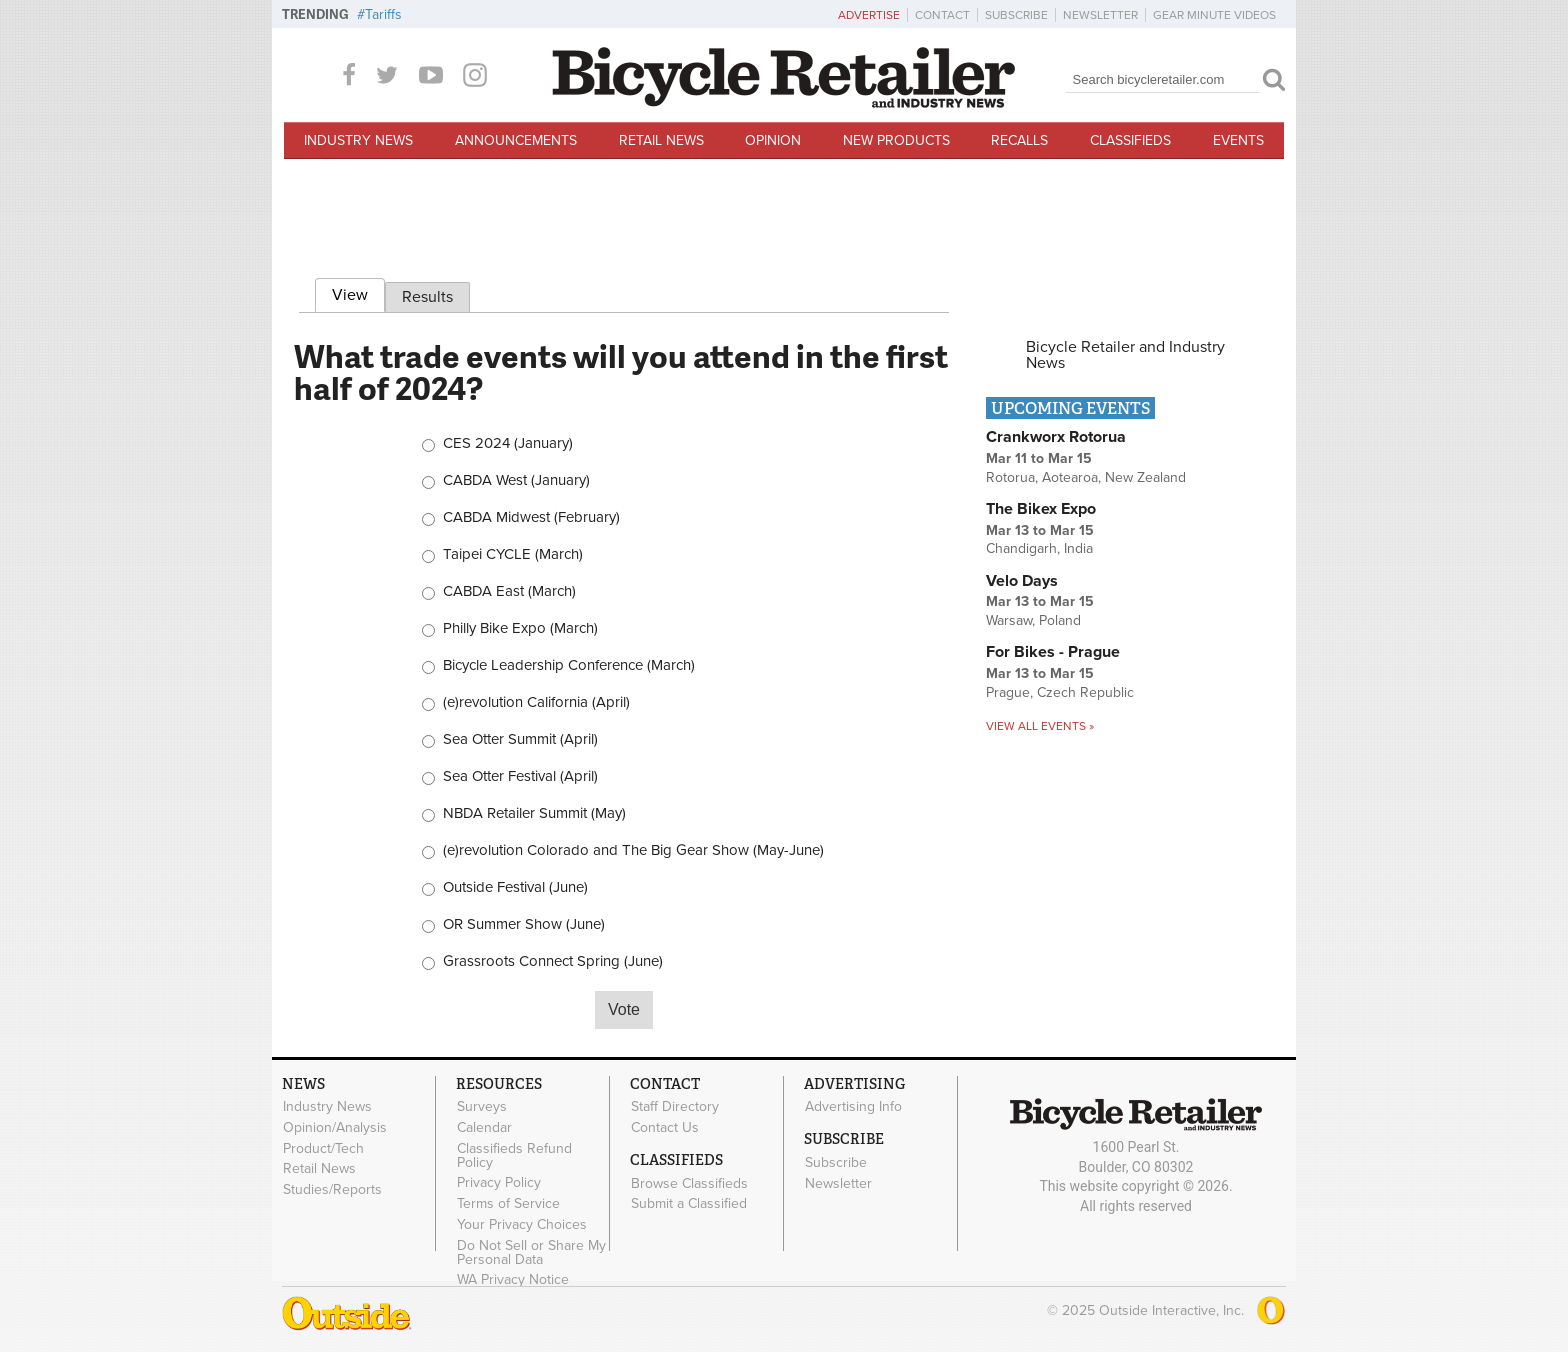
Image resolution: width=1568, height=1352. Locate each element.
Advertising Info (853, 1107)
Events (1238, 140)
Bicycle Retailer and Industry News (1125, 355)
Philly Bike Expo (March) (520, 628)
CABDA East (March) (509, 591)
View (358, 292)
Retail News (661, 140)
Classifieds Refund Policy (514, 1155)
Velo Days (1022, 581)
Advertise (869, 15)
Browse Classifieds (689, 1183)
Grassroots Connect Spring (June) (553, 961)
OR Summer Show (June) (524, 924)
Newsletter (1100, 15)
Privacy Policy (499, 1183)
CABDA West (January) (516, 480)
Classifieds (1130, 140)
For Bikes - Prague (1053, 652)
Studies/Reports (332, 1190)
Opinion (773, 140)
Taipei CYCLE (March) (513, 554)
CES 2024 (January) (508, 443)
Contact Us (665, 1127)
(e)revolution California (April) (536, 702)
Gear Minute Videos (1214, 15)
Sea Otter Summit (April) (520, 739)
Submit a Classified (689, 1204)
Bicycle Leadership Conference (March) (569, 665)
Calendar (484, 1127)
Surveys (482, 1107)
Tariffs (383, 14)
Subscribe (1016, 15)
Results (427, 297)
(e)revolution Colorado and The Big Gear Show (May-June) (633, 850)
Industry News (358, 140)
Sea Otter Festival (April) (520, 776)
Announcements (516, 140)
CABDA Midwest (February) (531, 517)
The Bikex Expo (1041, 509)
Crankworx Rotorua (1056, 437)
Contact (942, 15)
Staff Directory (675, 1107)
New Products (896, 140)
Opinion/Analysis (335, 1127)
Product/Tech (323, 1148)
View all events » (1040, 726)
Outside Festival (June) (515, 887)
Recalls (1019, 140)
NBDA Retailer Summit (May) (534, 813)
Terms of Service (508, 1204)
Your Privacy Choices (522, 1224)
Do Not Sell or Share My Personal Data (531, 1252)
